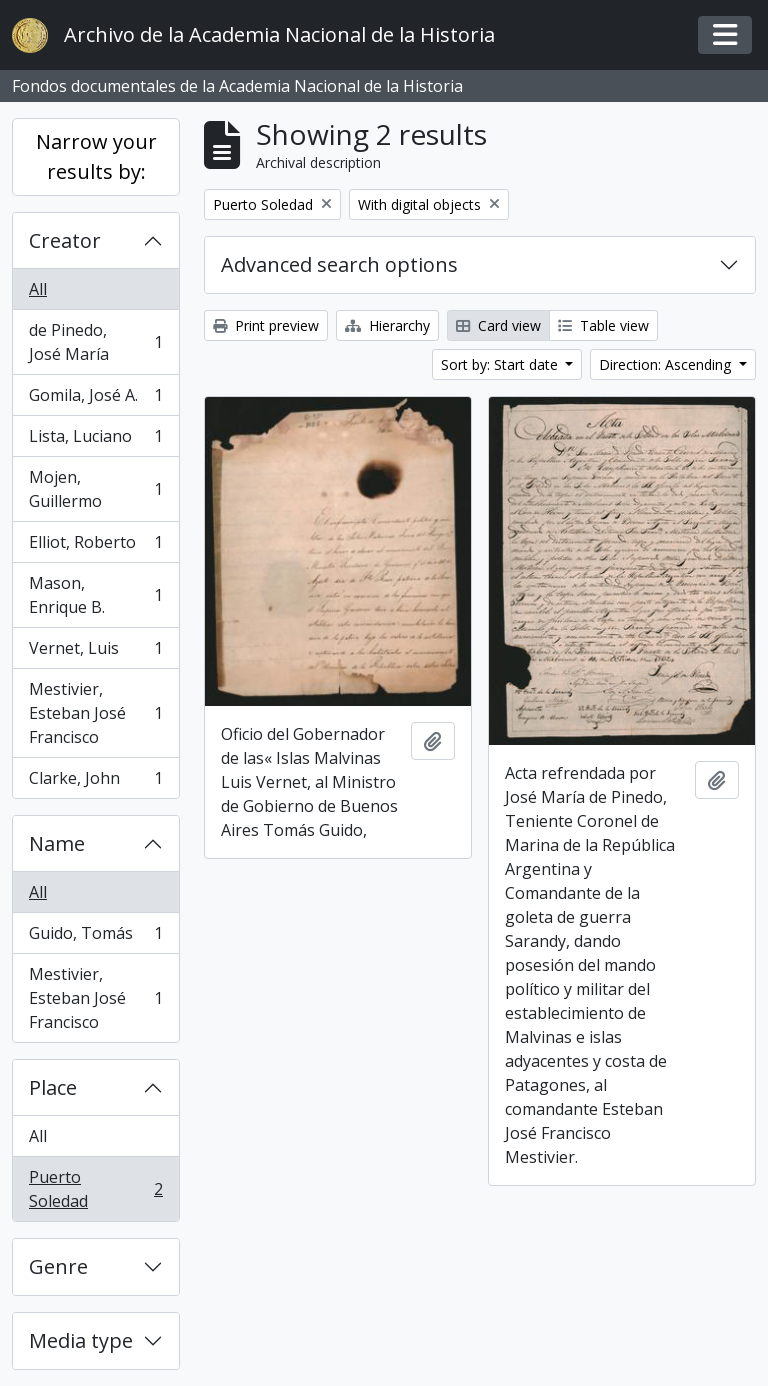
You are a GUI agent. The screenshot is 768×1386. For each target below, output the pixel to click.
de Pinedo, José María (95, 342)
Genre (58, 1266)
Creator (65, 240)
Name (57, 843)
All (38, 289)
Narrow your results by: (96, 156)
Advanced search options (339, 264)
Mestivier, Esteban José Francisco (95, 713)
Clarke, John (95, 782)
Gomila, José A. (95, 399)
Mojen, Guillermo (95, 489)
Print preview (266, 325)
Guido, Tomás (95, 937)
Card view (498, 325)
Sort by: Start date (501, 364)
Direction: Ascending (667, 364)
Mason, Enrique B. (95, 595)
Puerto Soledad (95, 1189)
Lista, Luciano (95, 440)
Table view (603, 325)
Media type (81, 1340)
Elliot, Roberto (95, 546)
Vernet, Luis (95, 652)
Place (53, 1087)
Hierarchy (387, 325)
